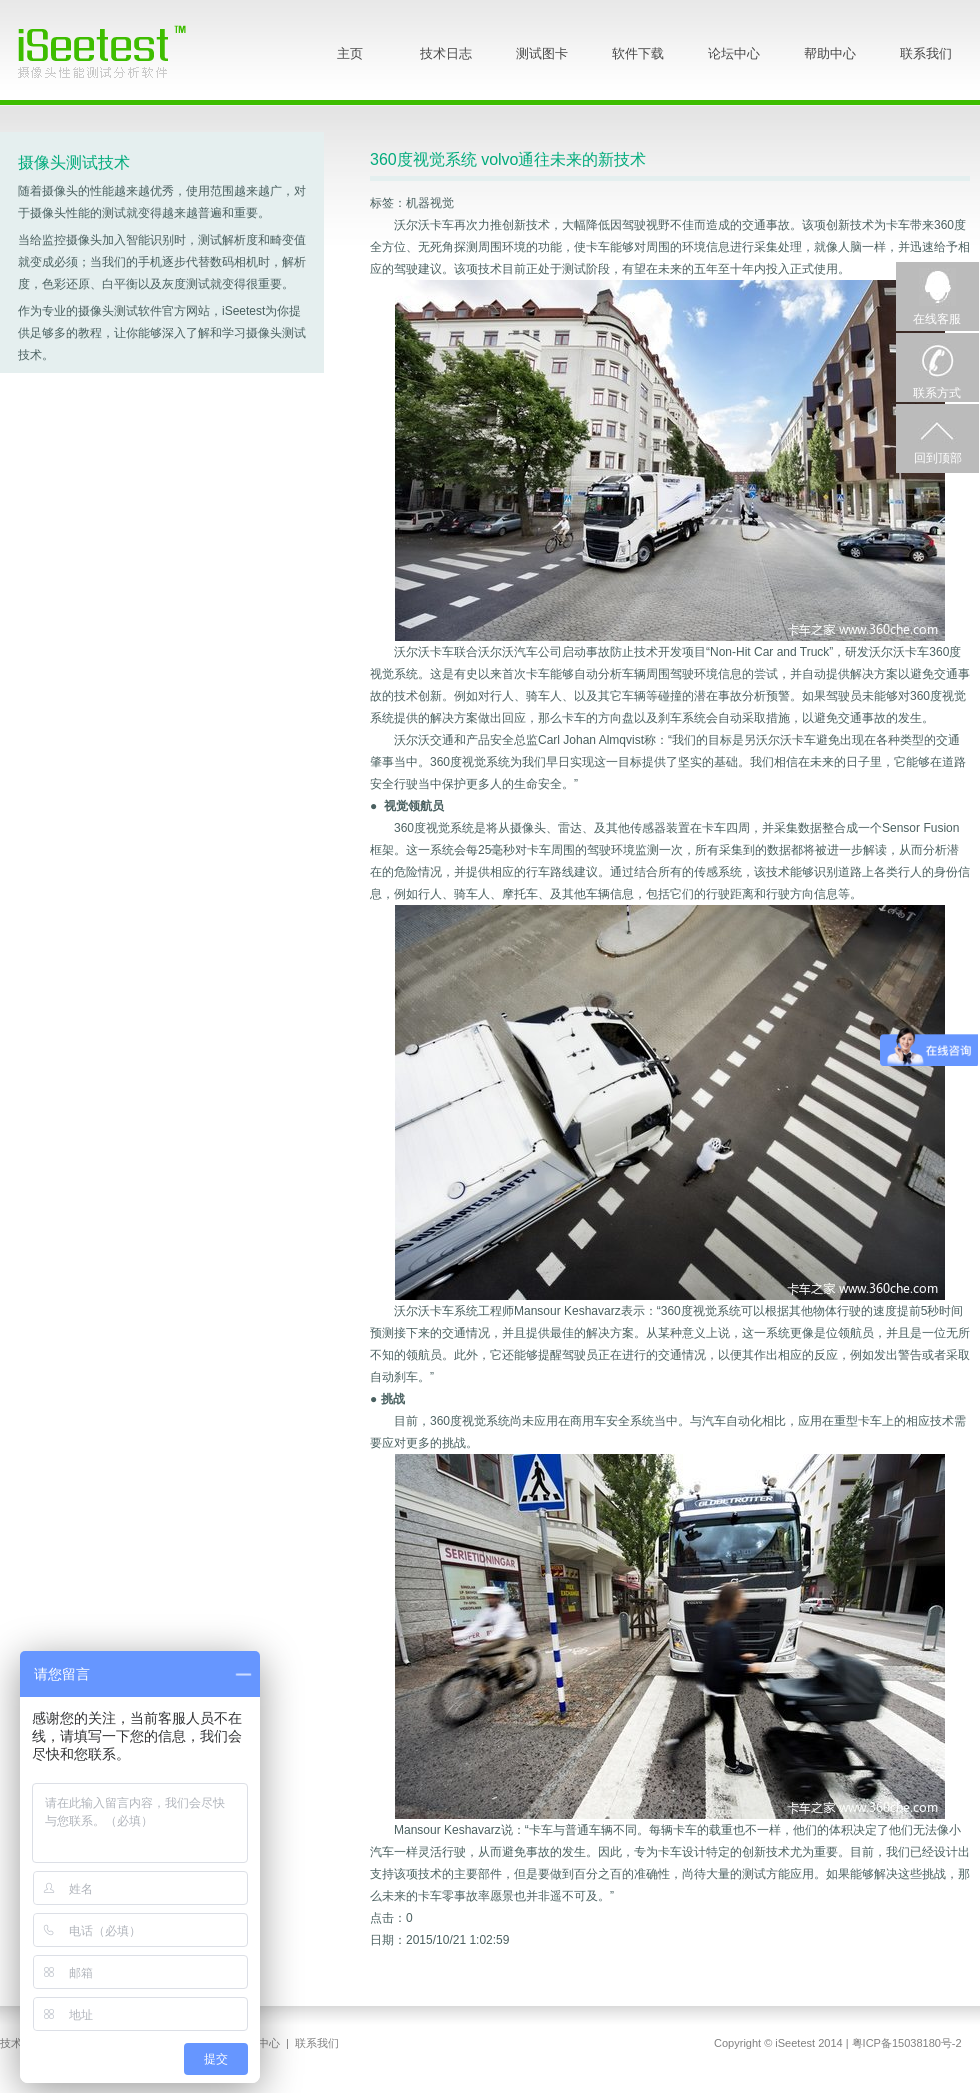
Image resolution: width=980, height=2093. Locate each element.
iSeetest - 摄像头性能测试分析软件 (117, 51)
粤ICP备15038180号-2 (907, 2043)
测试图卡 (542, 53)
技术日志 (446, 53)
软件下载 (638, 53)
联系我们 (926, 53)
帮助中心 (830, 53)
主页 (350, 53)
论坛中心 (734, 53)
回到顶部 (938, 458)
